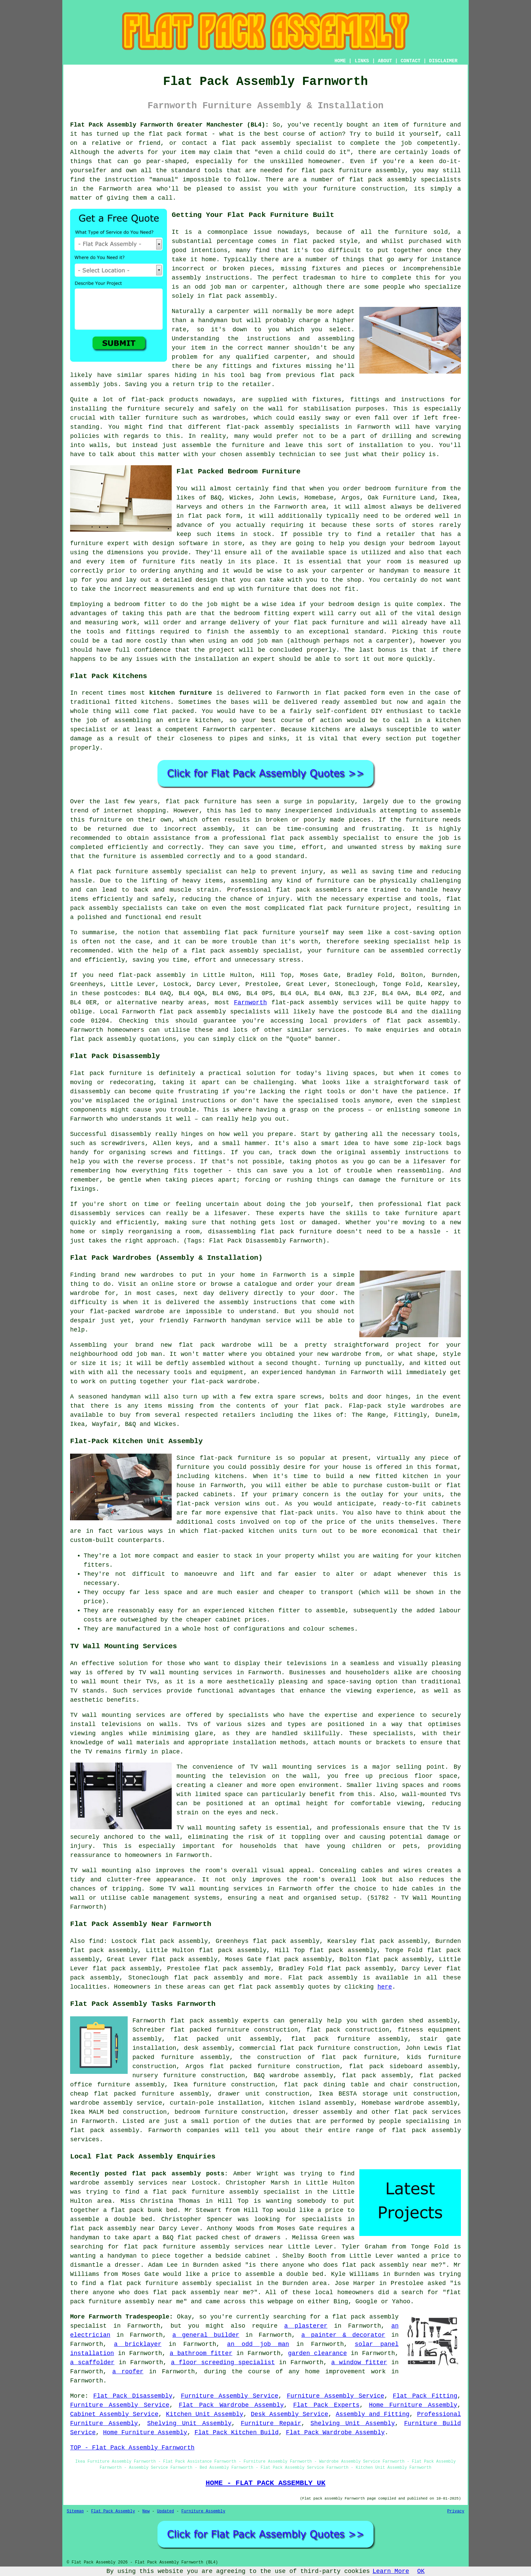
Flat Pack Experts (326, 2405)
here (384, 1987)
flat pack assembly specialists (214, 1011)
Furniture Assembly (204, 2511)
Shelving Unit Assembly (189, 2423)
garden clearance (317, 2353)
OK (421, 2571)
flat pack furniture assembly (353, 170)
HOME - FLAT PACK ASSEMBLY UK (265, 2483)
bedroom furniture (396, 488)
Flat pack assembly (322, 1977)
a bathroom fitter (201, 2353)
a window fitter (359, 2362)
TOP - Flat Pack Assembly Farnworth (132, 2447)
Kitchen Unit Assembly (204, 2414)
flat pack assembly (256, 143)
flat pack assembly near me (390, 2265)
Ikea (450, 497)
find (96, 1941)
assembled (360, 702)
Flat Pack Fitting (425, 2396)
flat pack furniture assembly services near (203, 2246)
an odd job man (258, 2344)
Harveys (189, 506)
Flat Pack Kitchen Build (236, 2432)
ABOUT (385, 61)
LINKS (362, 61)
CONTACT (411, 61)
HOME (340, 61)
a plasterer (305, 2326)
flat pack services (427, 2112)
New (146, 2511)
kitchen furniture (180, 693)
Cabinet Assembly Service (114, 2414)
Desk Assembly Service (289, 2414)
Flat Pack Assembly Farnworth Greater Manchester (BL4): (169, 124)
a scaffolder (92, 2362)
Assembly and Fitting (373, 2414)
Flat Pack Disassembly (132, 2396)
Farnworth (250, 1002)
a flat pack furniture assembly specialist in (228, 2192)
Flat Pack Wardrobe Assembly (231, 2405)
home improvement (335, 2371)
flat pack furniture (201, 801)
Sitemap (75, 2511)
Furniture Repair (271, 2423)
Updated (165, 2511)
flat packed (173, 711)
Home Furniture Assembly (413, 2405)
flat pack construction (347, 2029)
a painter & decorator (343, 2335)
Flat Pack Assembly (113, 2511)
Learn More (391, 2571)
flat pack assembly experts (219, 2020)
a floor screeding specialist (223, 2362)
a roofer (127, 2371)
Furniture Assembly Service (229, 2396)
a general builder (205, 2335)
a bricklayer (137, 2344)
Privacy (455, 2511)
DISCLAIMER (443, 61)
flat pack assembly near (112, 2228)
